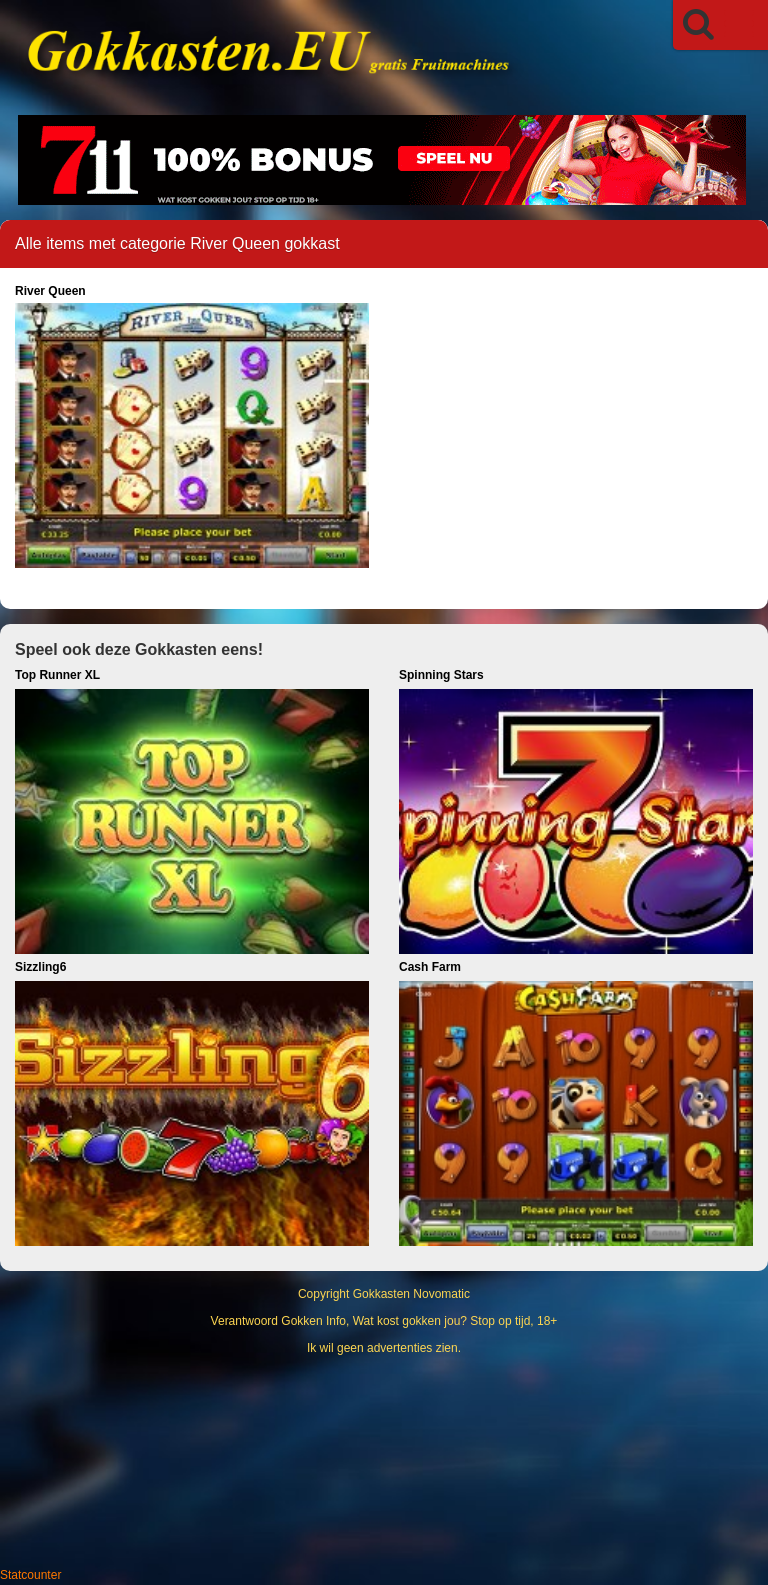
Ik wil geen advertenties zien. (384, 1348)
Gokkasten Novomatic (411, 1294)
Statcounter (30, 1575)
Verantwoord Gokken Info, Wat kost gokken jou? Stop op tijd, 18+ (384, 1321)
